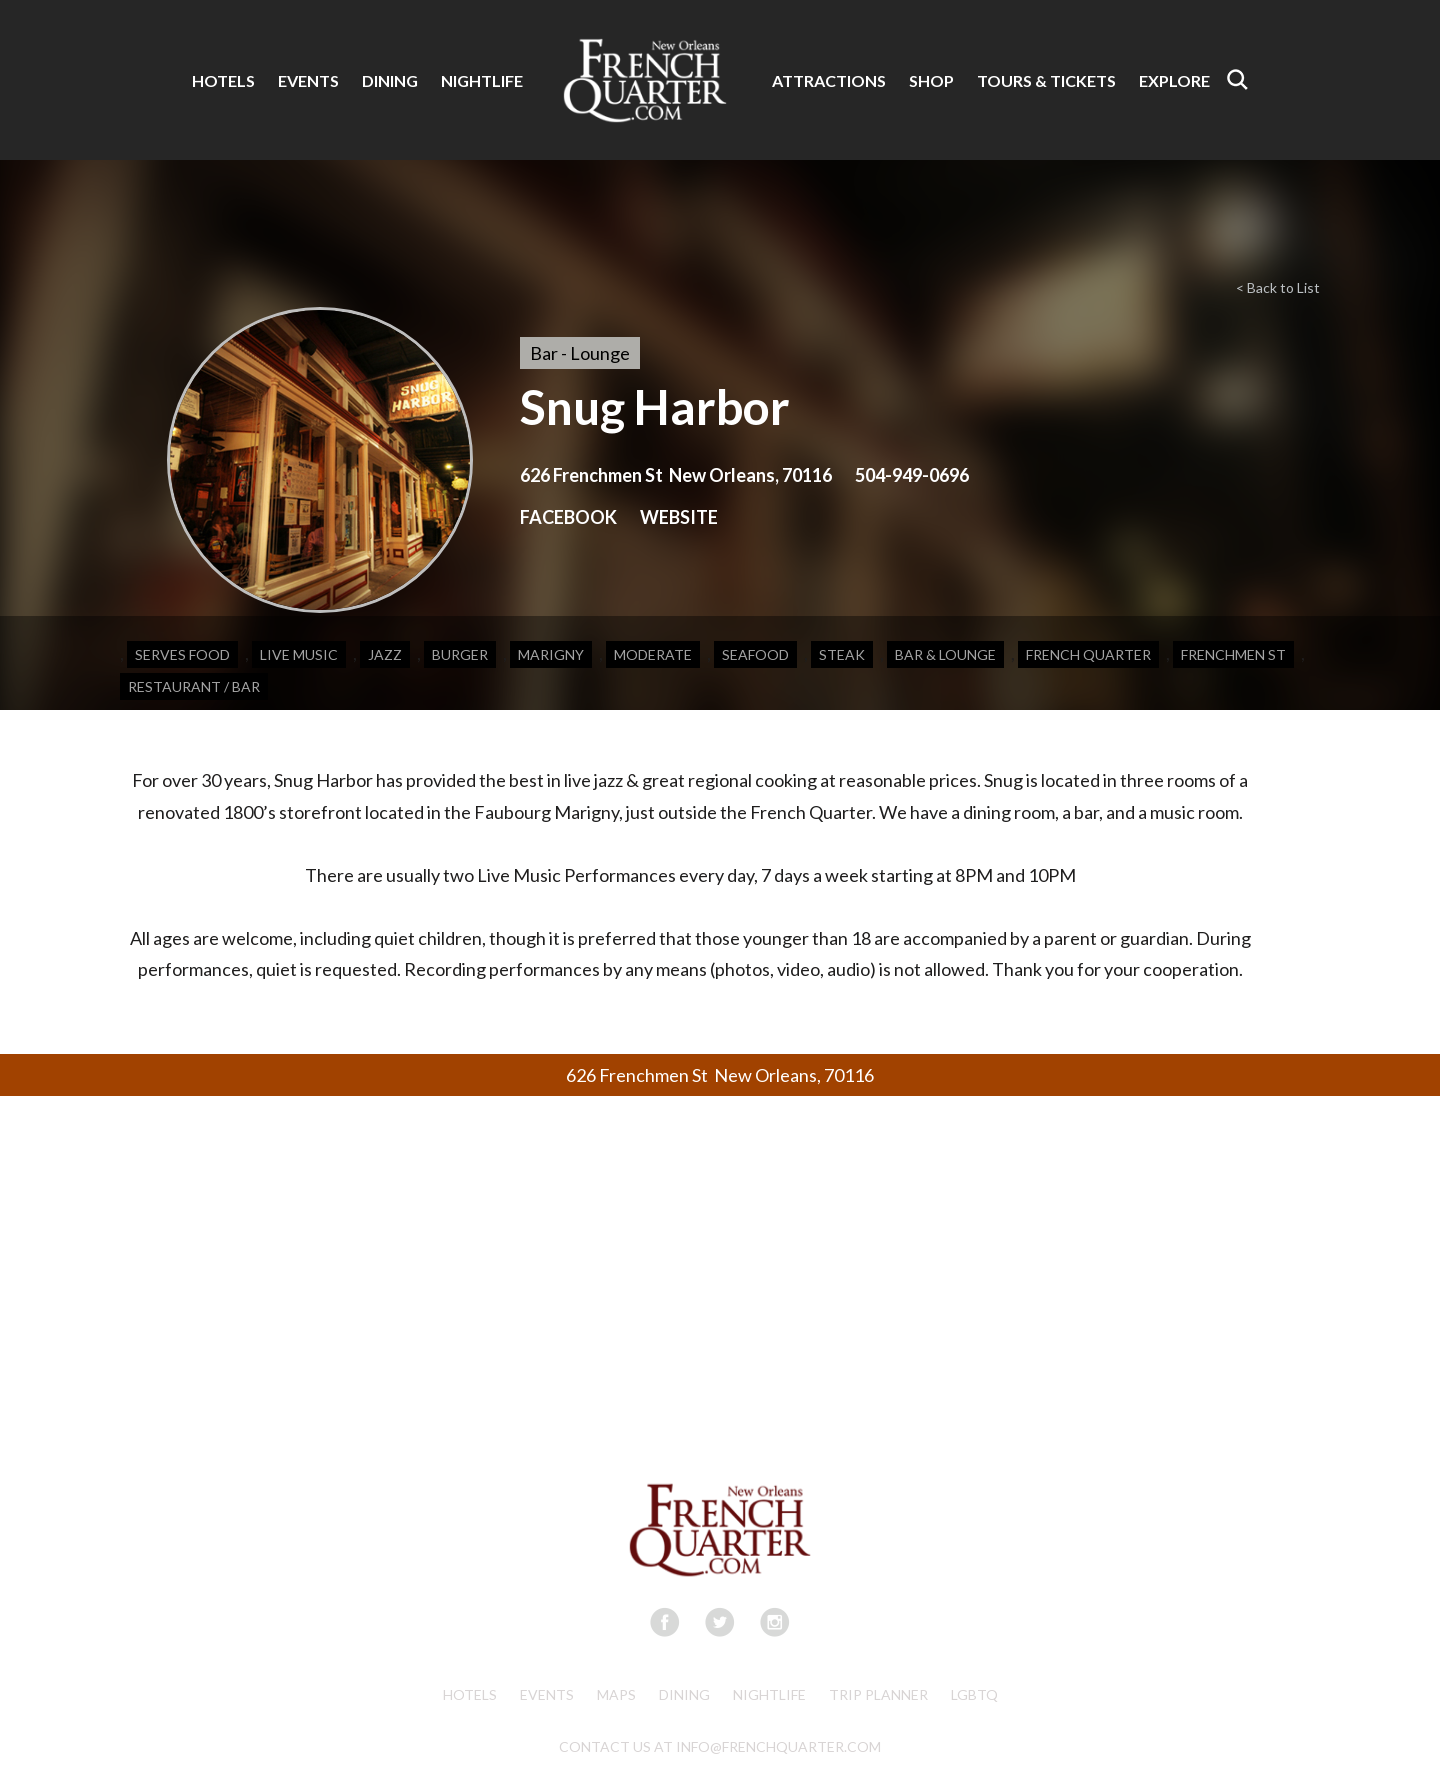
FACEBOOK (568, 517)
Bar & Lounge (945, 654)
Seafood (755, 654)
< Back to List (1278, 287)
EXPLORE (1174, 80)
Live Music (299, 654)
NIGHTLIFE (482, 80)
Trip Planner (878, 1694)
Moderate (653, 654)
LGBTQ (974, 1694)
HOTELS (223, 80)
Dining (684, 1694)
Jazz (385, 654)
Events (547, 1694)
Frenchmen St (1233, 654)
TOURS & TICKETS (1046, 80)
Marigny (551, 654)
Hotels (470, 1694)
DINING (390, 80)
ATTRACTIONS (829, 80)
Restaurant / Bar (194, 686)
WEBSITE (679, 517)
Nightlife (769, 1694)
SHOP (931, 80)
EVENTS (308, 80)
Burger (460, 654)
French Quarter (1088, 654)
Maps (616, 1694)
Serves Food (182, 654)
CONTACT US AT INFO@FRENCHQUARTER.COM (720, 1746)
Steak (842, 654)
